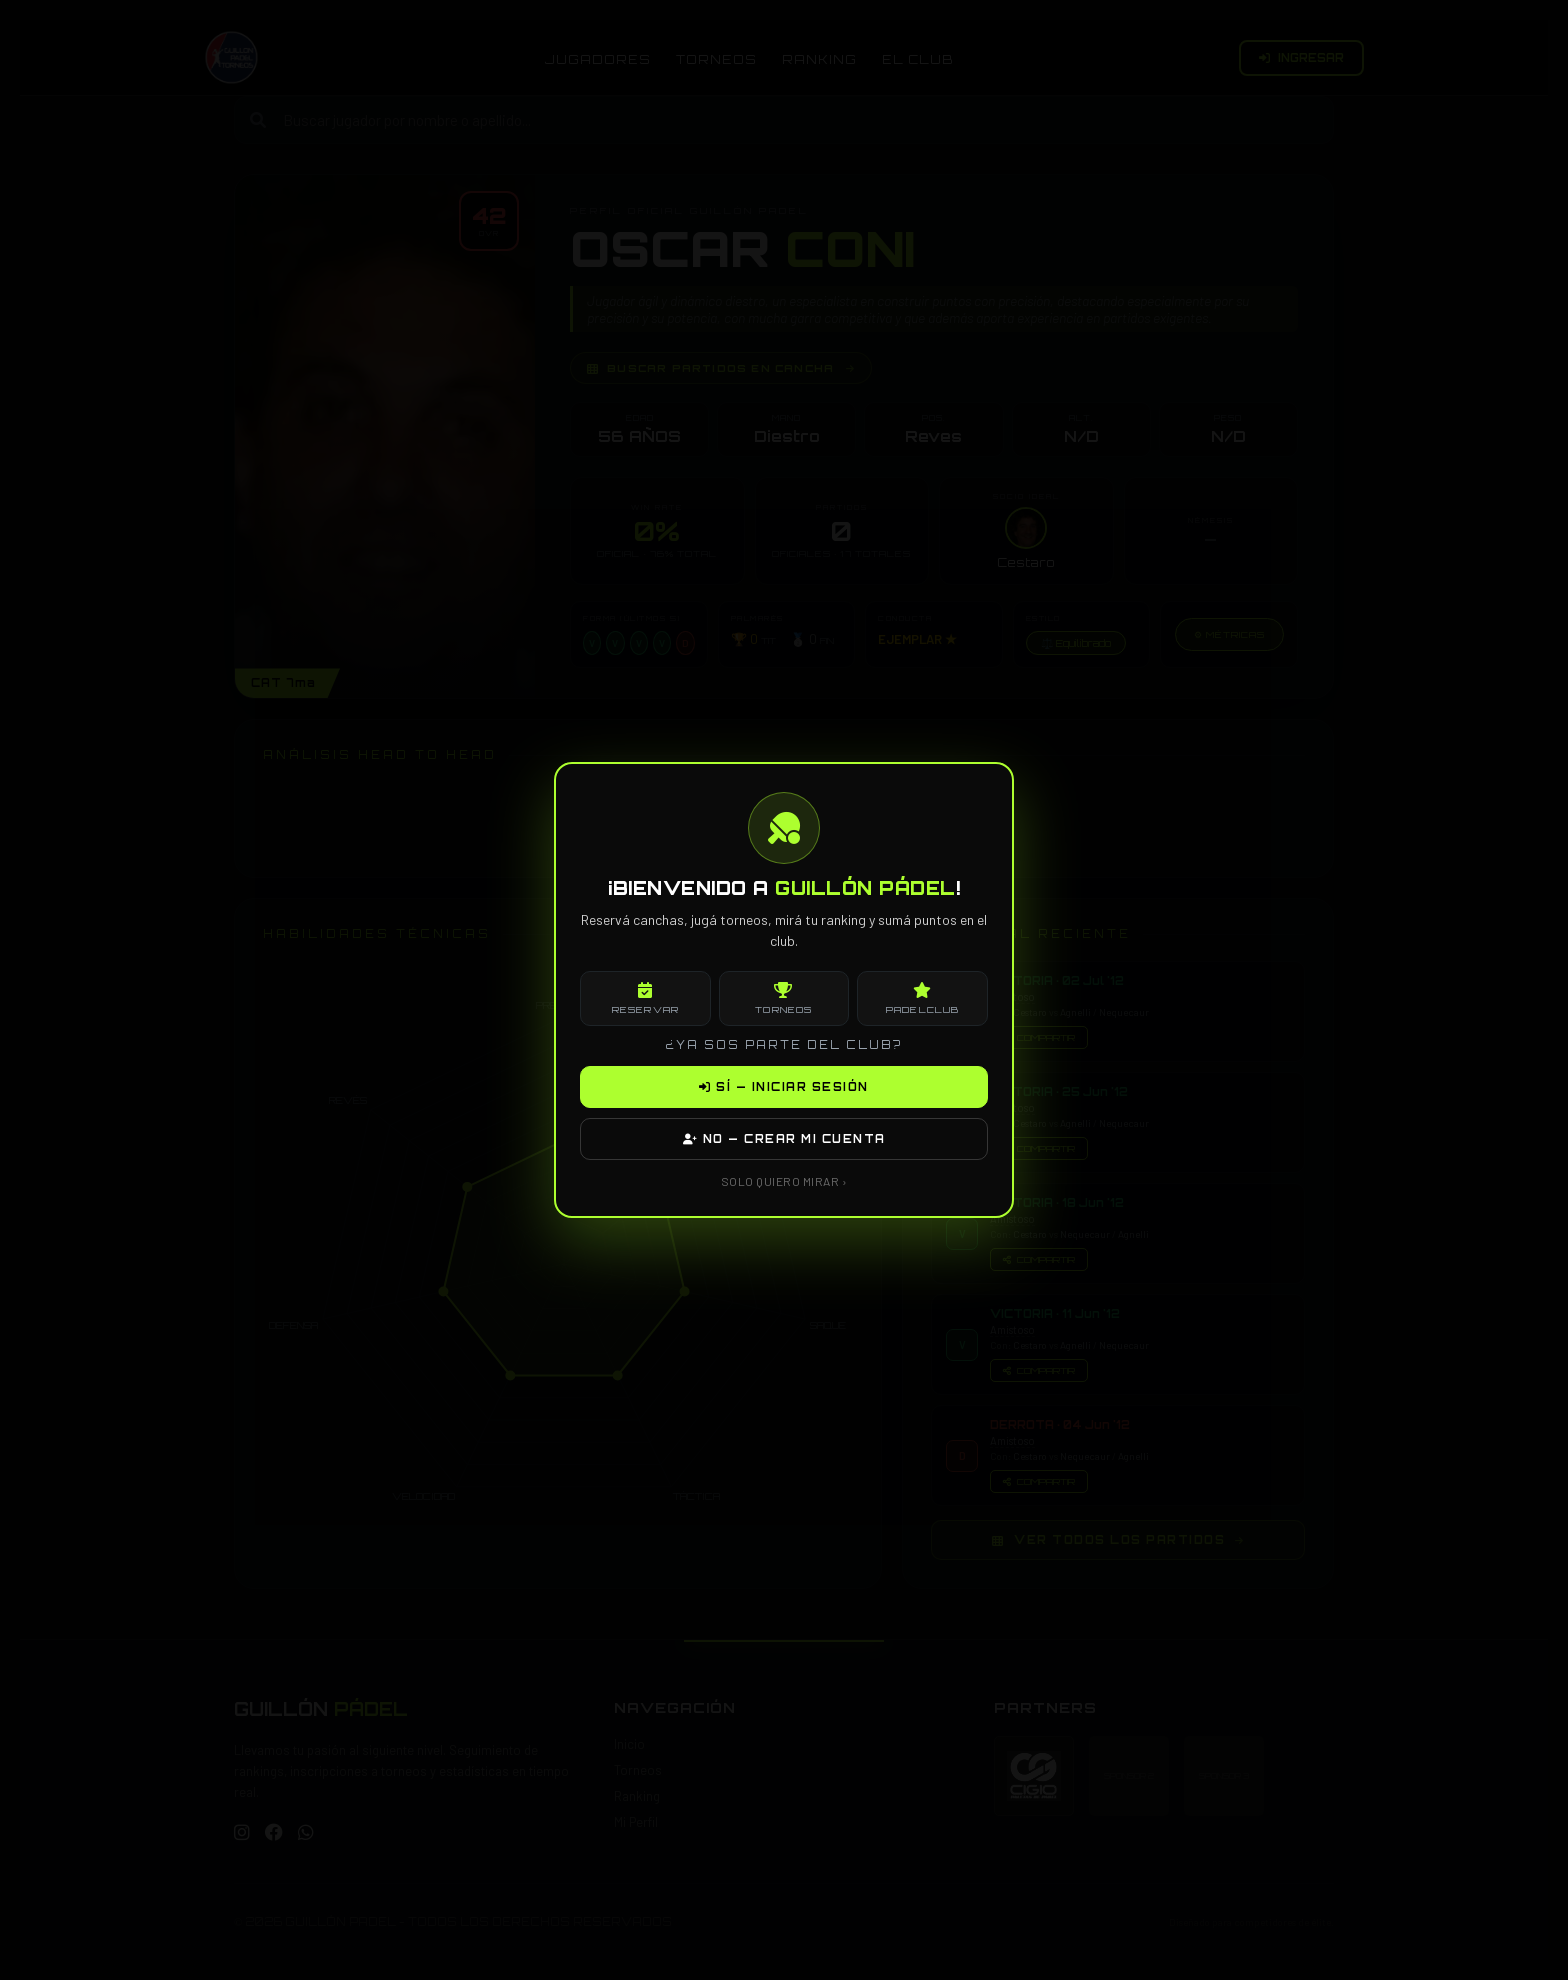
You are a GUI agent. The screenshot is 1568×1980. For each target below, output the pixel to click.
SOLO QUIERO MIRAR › (784, 1181)
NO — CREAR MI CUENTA (784, 1139)
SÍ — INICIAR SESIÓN (784, 1087)
